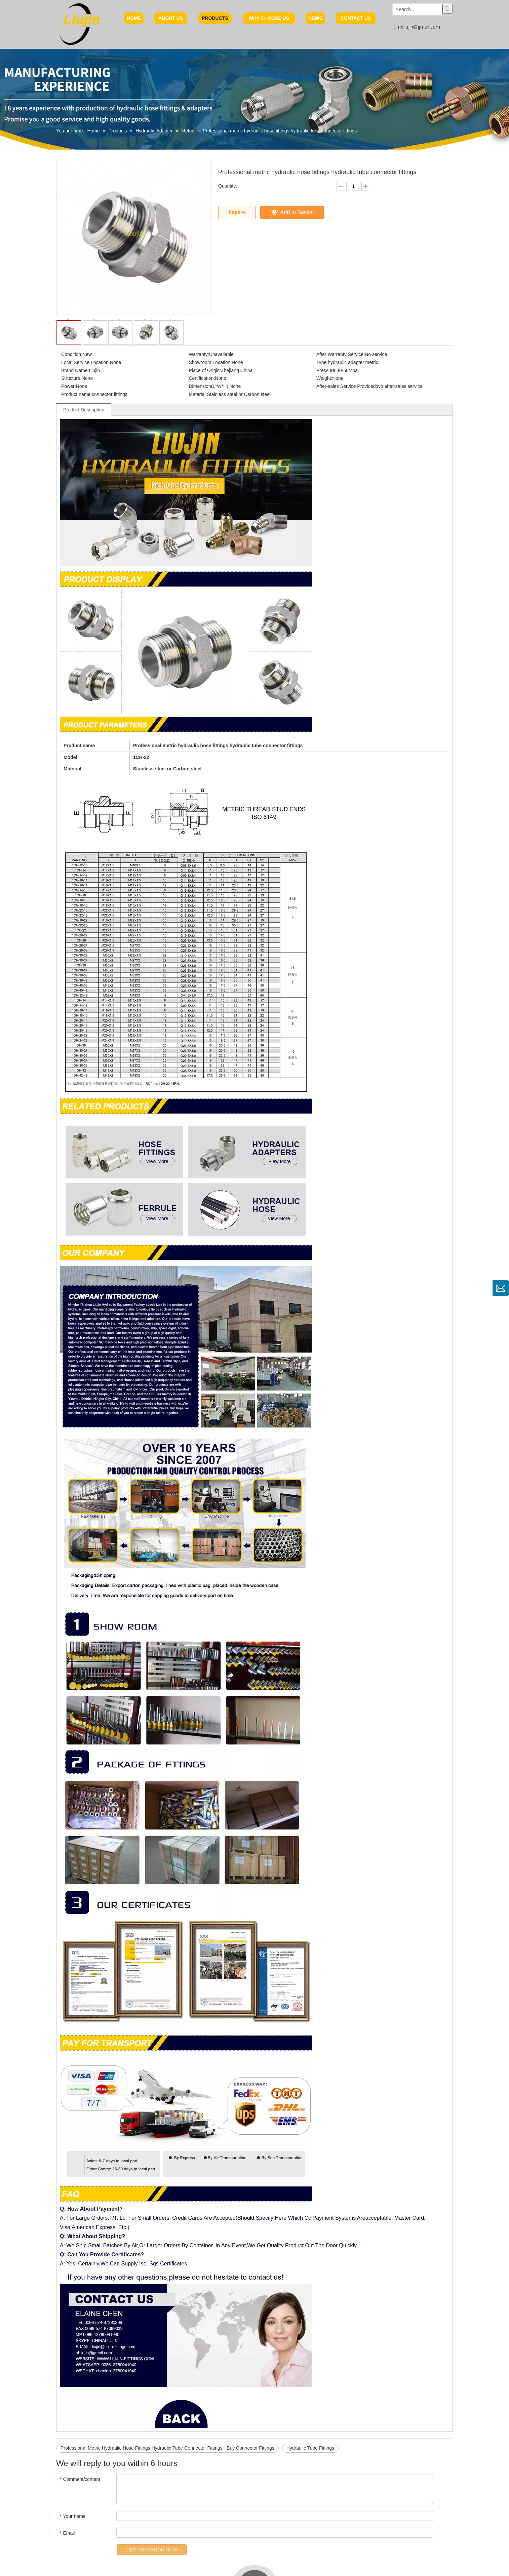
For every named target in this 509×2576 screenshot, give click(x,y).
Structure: (71, 378)
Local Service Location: (85, 362)
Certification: (202, 378)
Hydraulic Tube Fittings (310, 2448)
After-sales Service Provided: (346, 386)
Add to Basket (297, 212)
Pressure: (326, 370)
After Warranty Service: (340, 354)
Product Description (83, 409)
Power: (68, 386)
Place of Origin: (205, 370)
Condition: (71, 354)
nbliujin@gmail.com (419, 27)
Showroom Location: (210, 362)
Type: (322, 362)
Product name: (76, 394)
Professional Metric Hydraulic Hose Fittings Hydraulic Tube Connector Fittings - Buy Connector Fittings (167, 2448)
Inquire (237, 212)
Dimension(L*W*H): (209, 386)
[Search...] (417, 9)
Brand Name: (75, 370)
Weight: (324, 378)
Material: (198, 394)
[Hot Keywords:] (447, 9)
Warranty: (199, 354)
